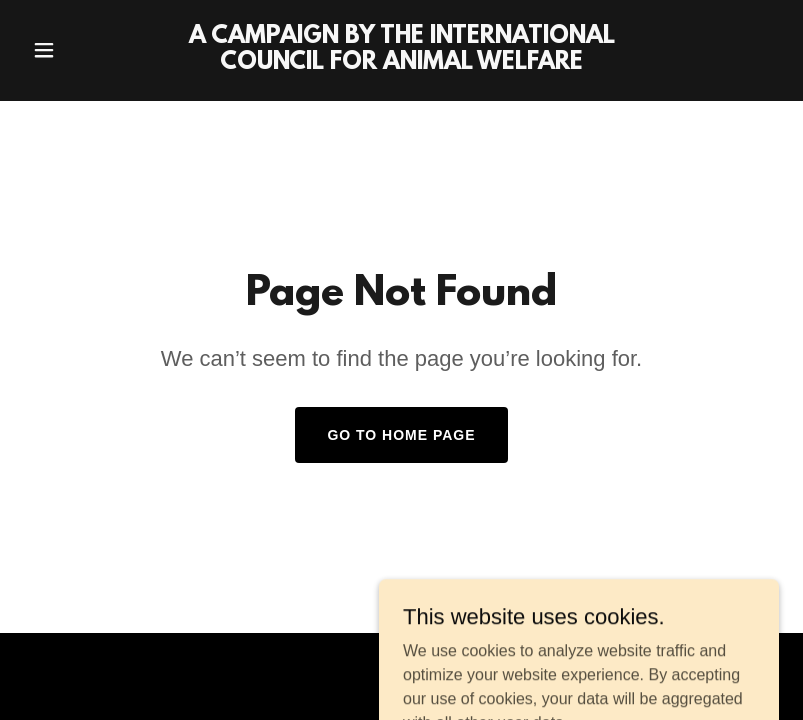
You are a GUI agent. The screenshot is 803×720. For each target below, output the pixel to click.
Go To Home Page (401, 435)
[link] (401, 63)
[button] (80, 50)
